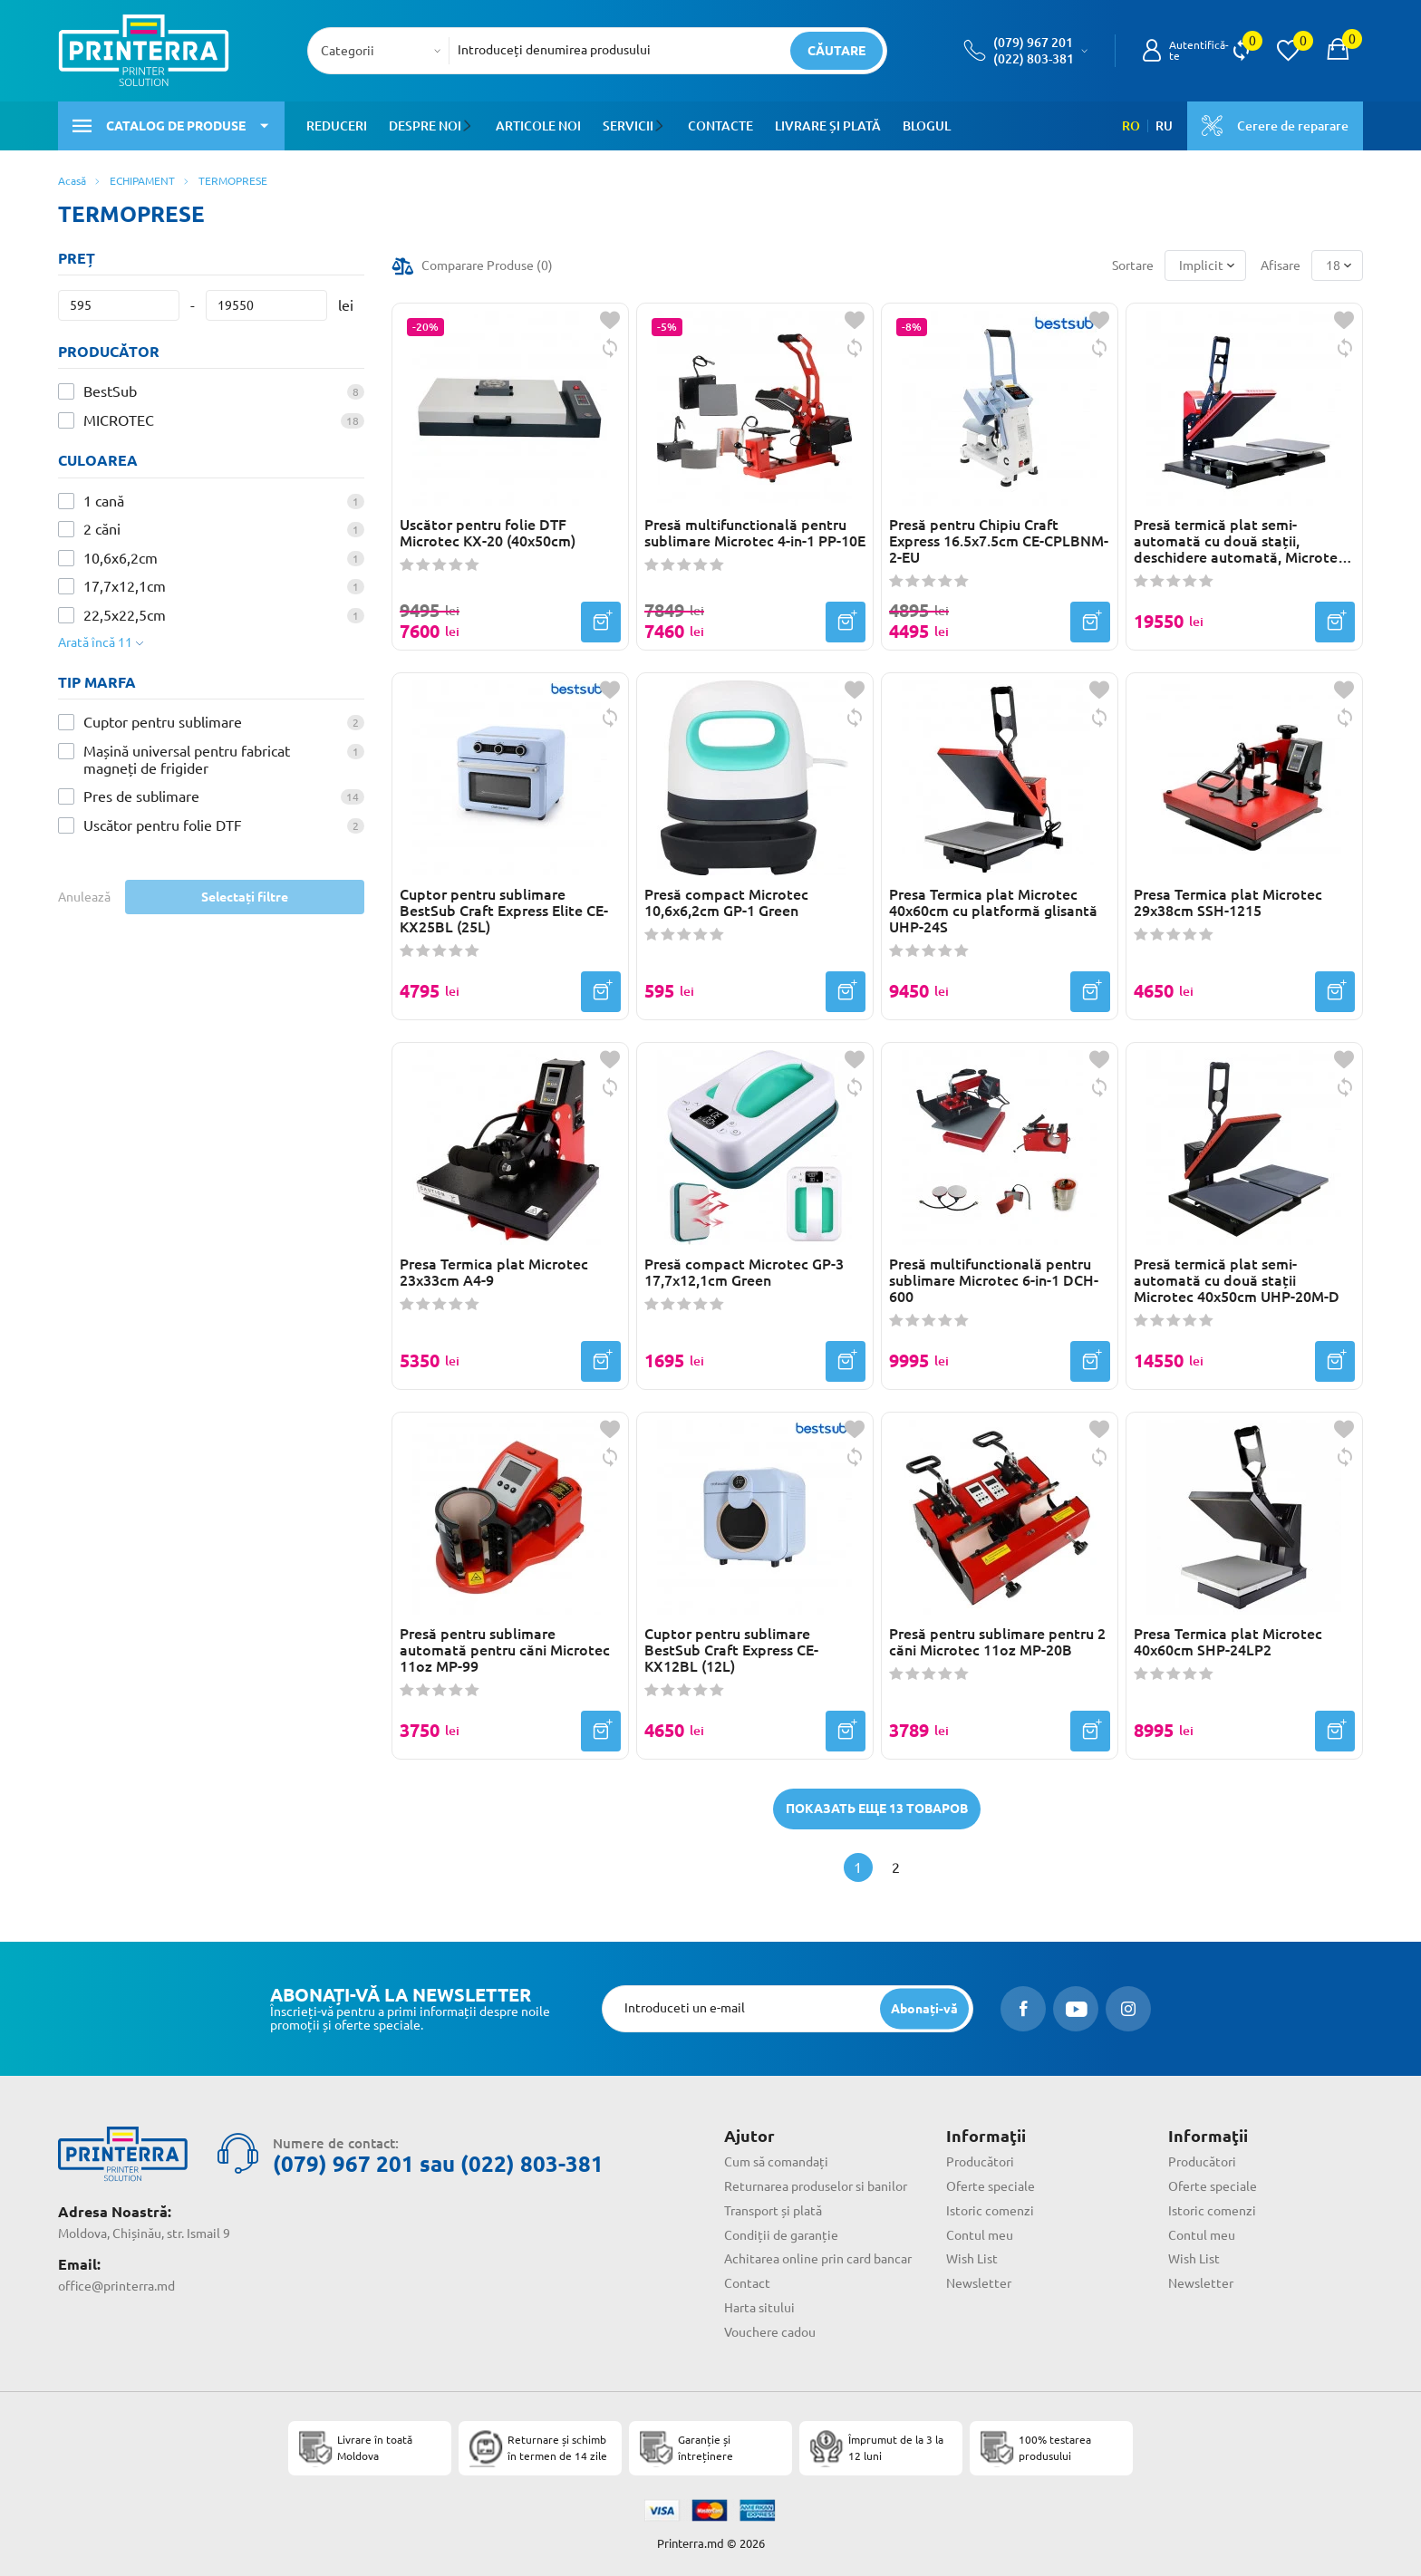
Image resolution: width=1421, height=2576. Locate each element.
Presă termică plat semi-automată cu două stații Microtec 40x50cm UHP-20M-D (1236, 1280)
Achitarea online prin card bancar (818, 2259)
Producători (980, 2162)
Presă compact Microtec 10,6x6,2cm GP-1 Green (726, 902)
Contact (747, 2283)
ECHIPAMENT (142, 181)
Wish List (972, 2259)
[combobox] (384, 50)
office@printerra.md (116, 2286)
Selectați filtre (244, 897)
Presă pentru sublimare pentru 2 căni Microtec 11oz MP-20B (997, 1642)
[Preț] (118, 305)
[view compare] (1241, 51)
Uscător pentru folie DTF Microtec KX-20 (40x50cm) (487, 532)
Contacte (718, 126)
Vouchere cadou (770, 2332)
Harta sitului (759, 2308)
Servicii (627, 126)
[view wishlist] (1288, 51)
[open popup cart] (1337, 50)
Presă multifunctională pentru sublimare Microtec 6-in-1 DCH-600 (993, 1280)
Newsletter (978, 2283)
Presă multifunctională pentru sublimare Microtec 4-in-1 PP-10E (754, 532)
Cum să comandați (776, 2162)
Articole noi (537, 126)
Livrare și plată (826, 126)
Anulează (84, 897)
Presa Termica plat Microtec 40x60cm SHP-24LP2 (1228, 1642)
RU (1164, 126)
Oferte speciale (990, 2186)
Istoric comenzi (990, 2211)
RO (1131, 126)
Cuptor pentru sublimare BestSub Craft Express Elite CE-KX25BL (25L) (504, 910)
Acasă (72, 181)
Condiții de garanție (781, 2235)
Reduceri (336, 126)
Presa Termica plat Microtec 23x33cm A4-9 (494, 1272)
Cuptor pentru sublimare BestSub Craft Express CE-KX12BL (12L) (731, 1650)
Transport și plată (773, 2211)
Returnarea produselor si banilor (815, 2186)
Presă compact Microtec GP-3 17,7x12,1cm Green (744, 1272)
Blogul (925, 126)
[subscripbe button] (924, 2008)
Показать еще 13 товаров (877, 1808)
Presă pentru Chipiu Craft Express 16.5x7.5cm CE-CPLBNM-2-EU (998, 540)
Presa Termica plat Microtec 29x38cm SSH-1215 (1228, 902)
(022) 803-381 (1033, 59)
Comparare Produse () (487, 265)
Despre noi (425, 126)
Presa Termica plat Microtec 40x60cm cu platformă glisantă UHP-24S (993, 910)
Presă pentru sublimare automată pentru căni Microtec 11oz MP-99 (505, 1650)
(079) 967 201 (1033, 42)
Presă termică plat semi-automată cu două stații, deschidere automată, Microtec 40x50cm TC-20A (1239, 540)
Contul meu (979, 2235)
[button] (470, 126)
